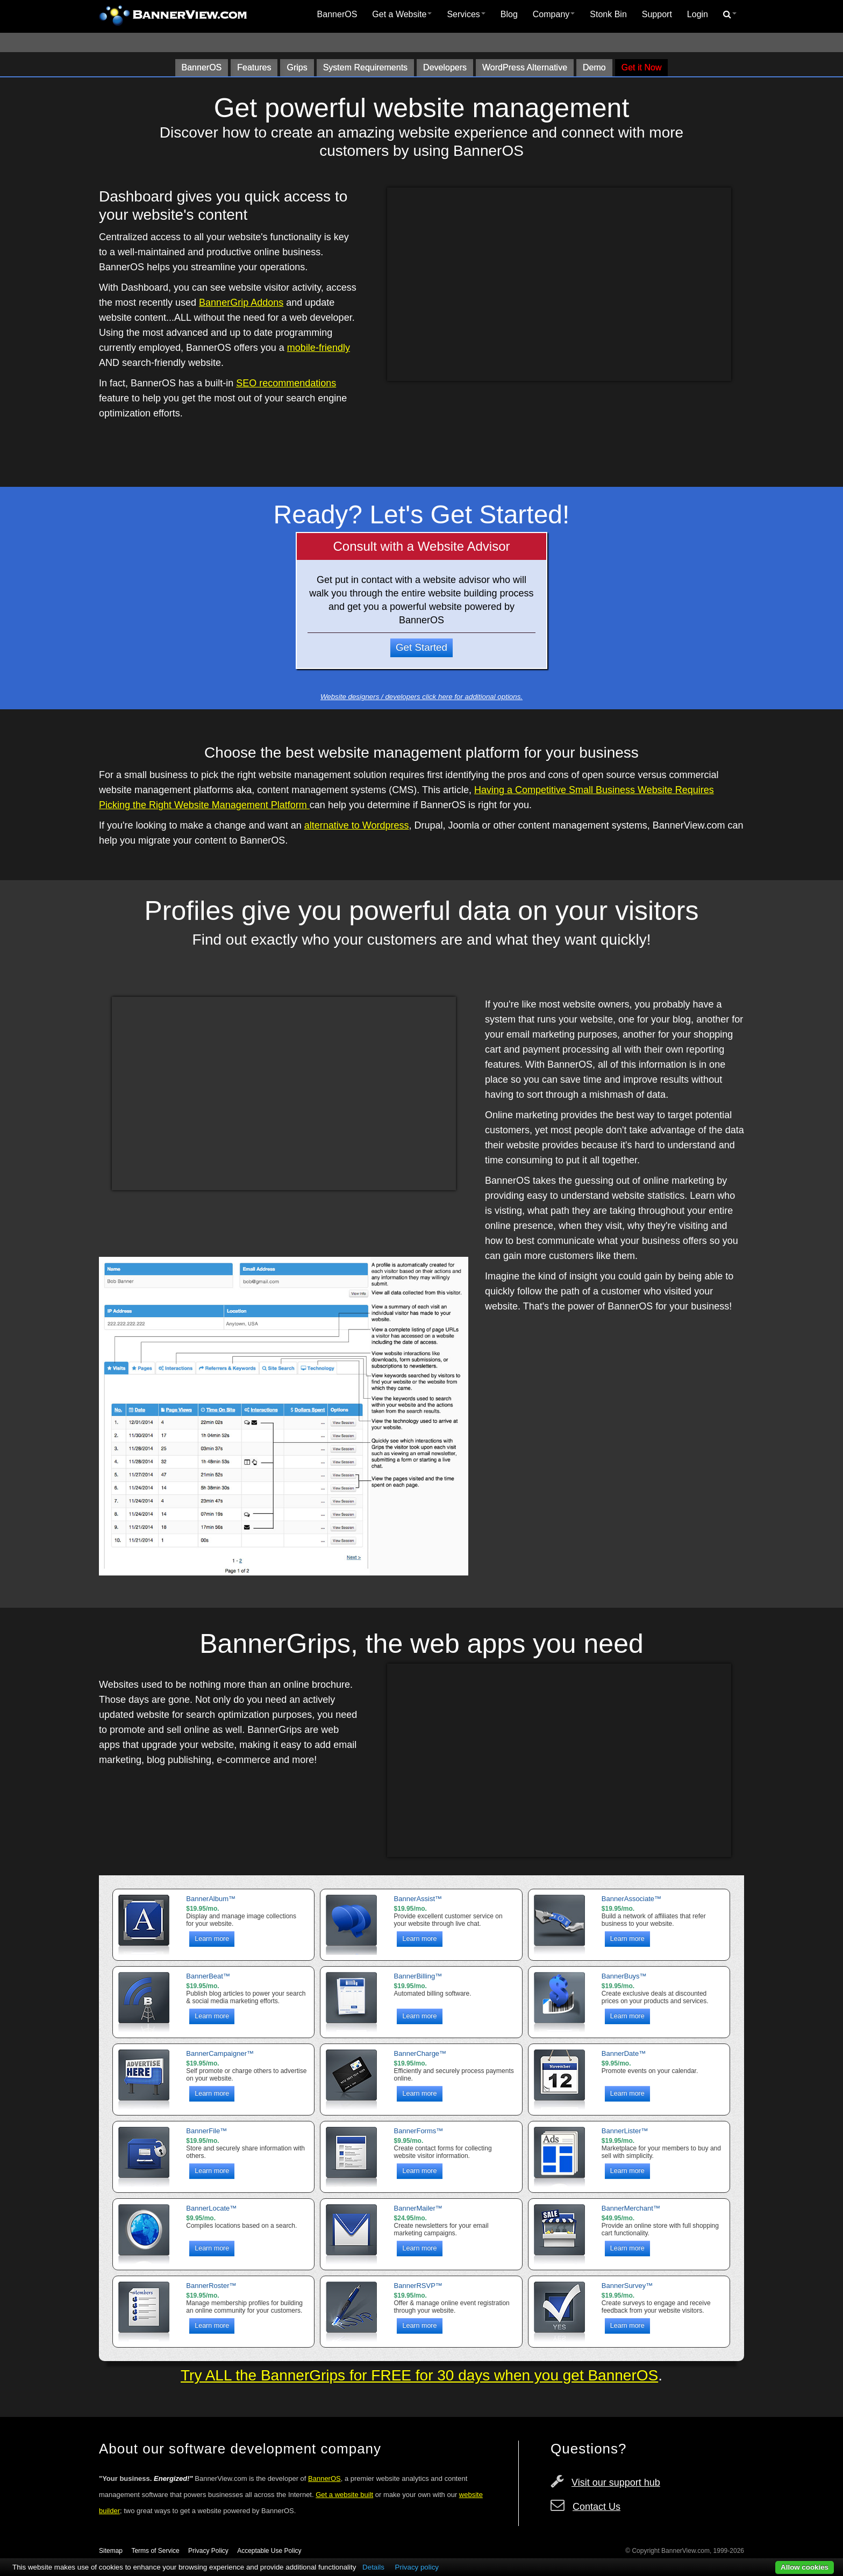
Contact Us (596, 2506)
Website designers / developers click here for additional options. (421, 697)
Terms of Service (155, 2551)
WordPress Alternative (524, 67)
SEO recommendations (286, 383)
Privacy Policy (208, 2551)
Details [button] (373, 2567)
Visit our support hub (615, 2482)
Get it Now (641, 67)
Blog (509, 14)
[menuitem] (337, 14)
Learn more (212, 1938)
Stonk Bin (608, 14)
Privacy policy (417, 2567)
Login (697, 14)
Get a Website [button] (402, 14)
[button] (730, 14)
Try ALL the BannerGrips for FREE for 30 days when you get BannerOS (419, 2375)
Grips (297, 67)
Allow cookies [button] (804, 2567)
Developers (445, 67)
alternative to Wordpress (356, 825)
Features (254, 67)
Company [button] (554, 14)
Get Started (421, 647)
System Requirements (365, 67)
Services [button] (466, 14)
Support (657, 14)
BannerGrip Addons (241, 302)
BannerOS (337, 14)
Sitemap (111, 2551)
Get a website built (344, 2495)
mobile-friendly (318, 347)
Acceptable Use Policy (269, 2551)
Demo (594, 67)
